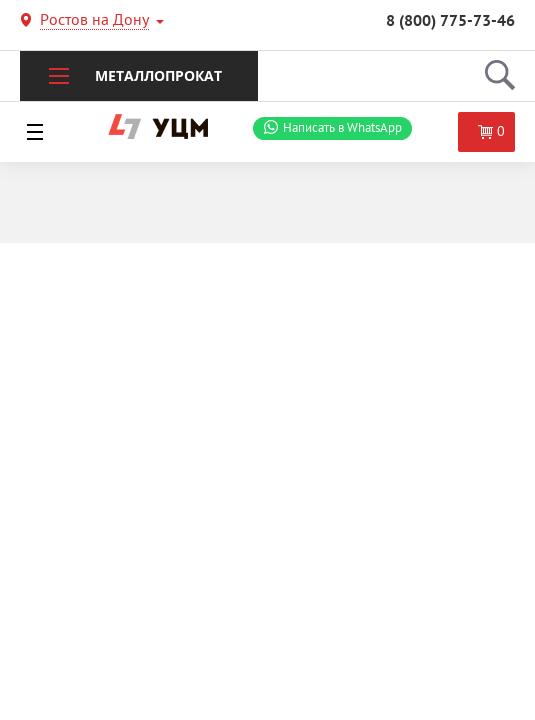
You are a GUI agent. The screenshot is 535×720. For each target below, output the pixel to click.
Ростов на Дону (94, 22)
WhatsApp (342, 128)
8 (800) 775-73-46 (450, 22)
